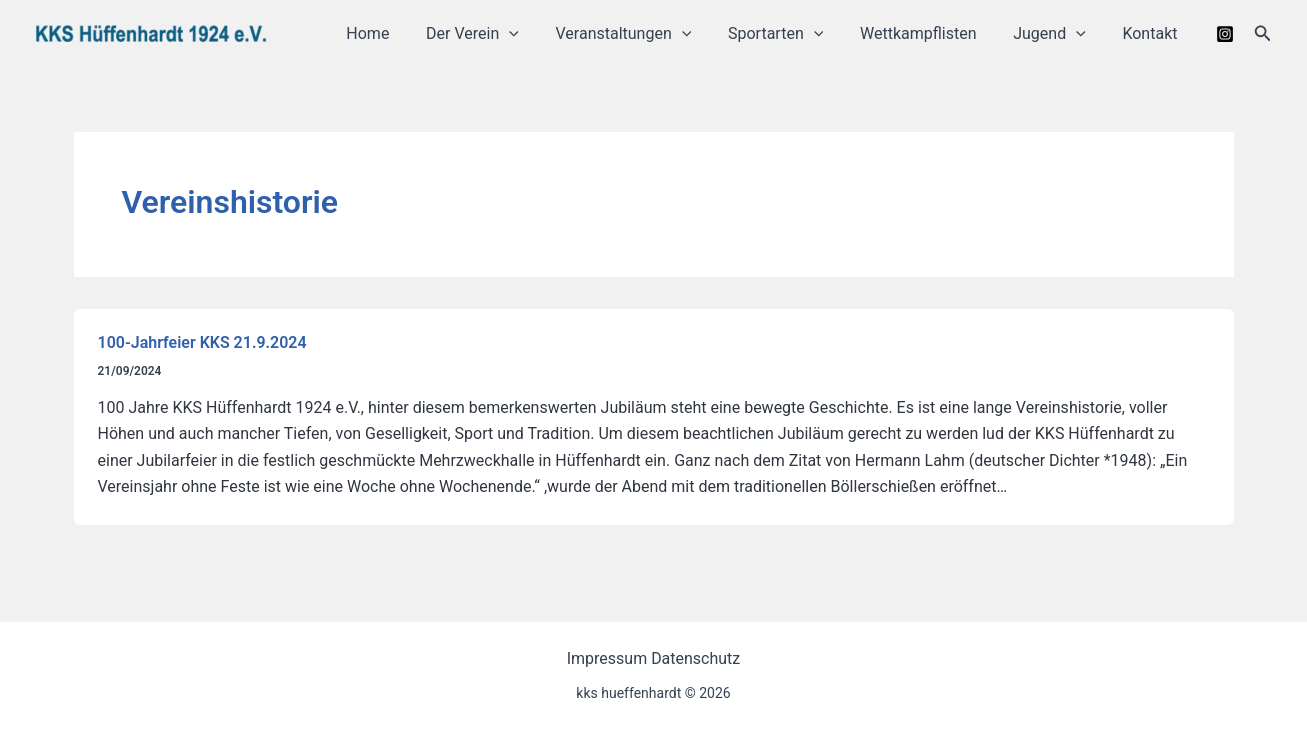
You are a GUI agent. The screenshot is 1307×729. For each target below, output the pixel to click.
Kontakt (1152, 33)
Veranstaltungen (644, 33)
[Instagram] (1225, 34)
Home (398, 33)
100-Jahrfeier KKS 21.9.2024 (202, 342)
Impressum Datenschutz (654, 658)
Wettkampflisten (930, 33)
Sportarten (791, 33)
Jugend (1056, 33)
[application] (535, 33)
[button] (1263, 33)
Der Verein (498, 33)
